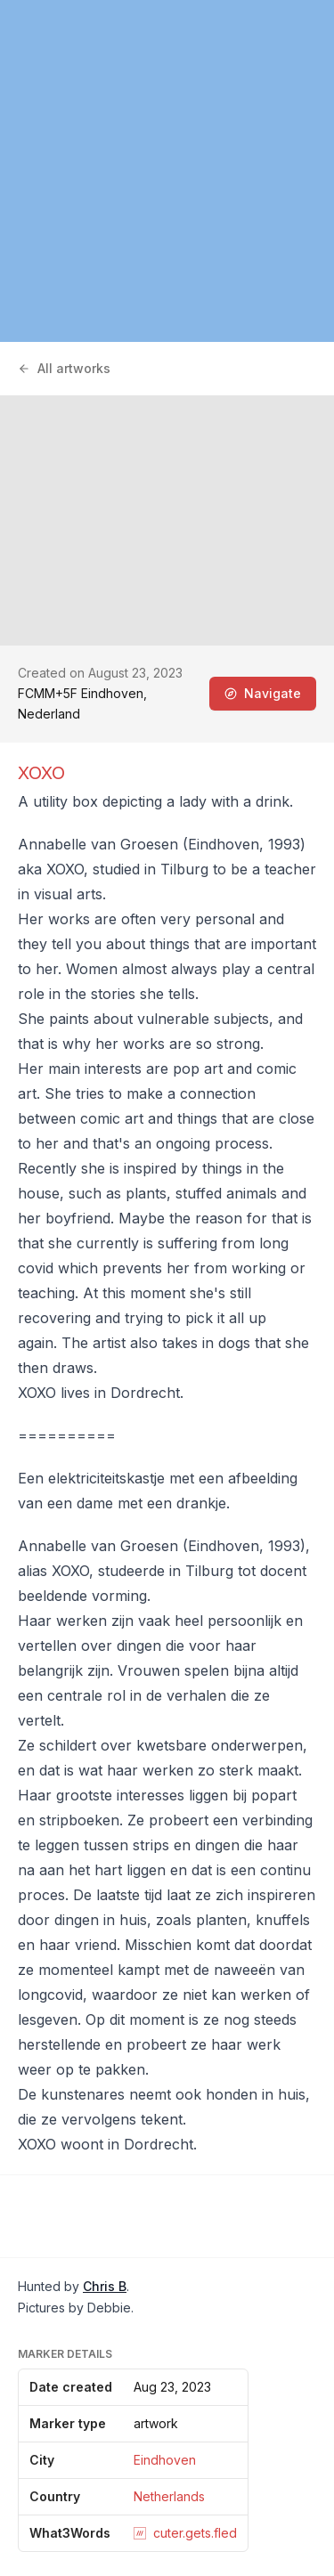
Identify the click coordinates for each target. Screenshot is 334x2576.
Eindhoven (165, 2459)
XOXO (41, 773)
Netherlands (169, 2496)
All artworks (64, 368)
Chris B (104, 2286)
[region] (167, 171)
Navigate (262, 693)
